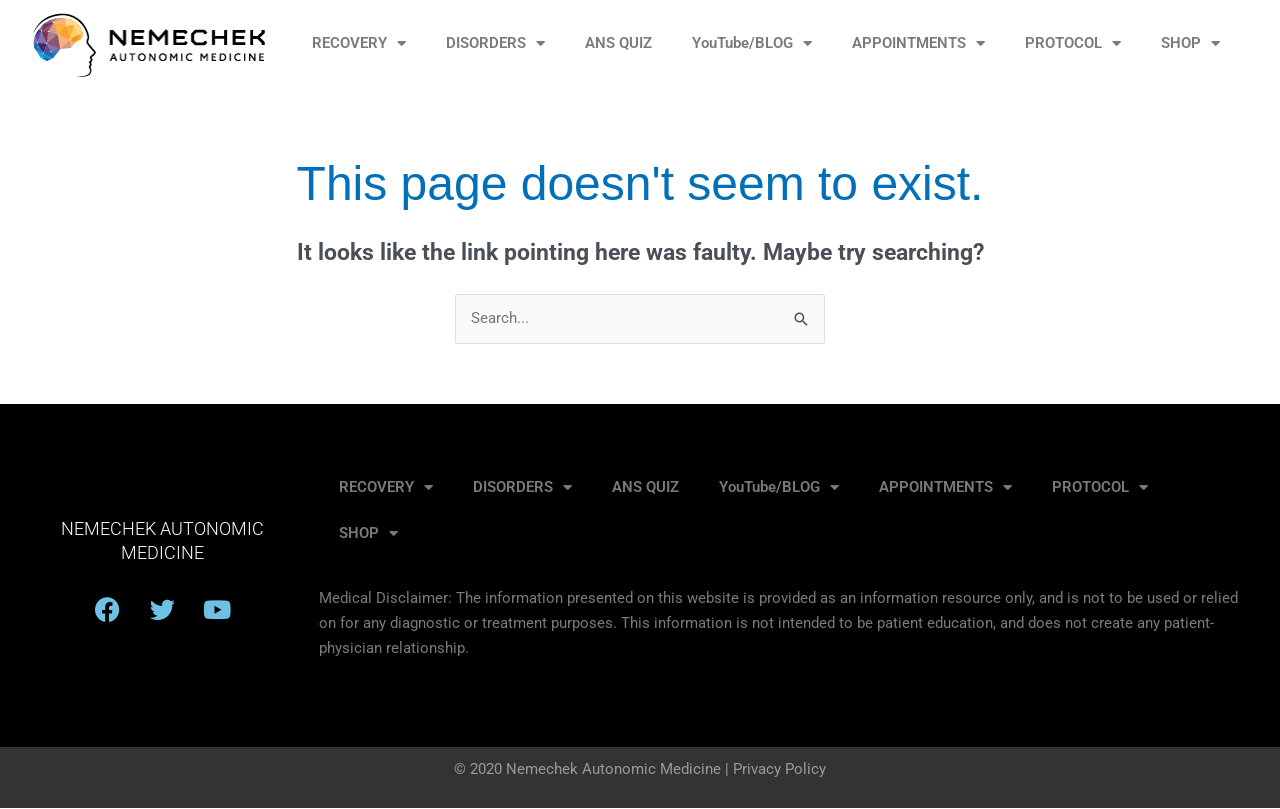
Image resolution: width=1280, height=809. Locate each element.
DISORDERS (495, 43)
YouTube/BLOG (752, 43)
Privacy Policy (779, 770)
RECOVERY (359, 43)
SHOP (1190, 43)
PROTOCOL (1073, 43)
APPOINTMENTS (918, 43)
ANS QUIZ (618, 43)
